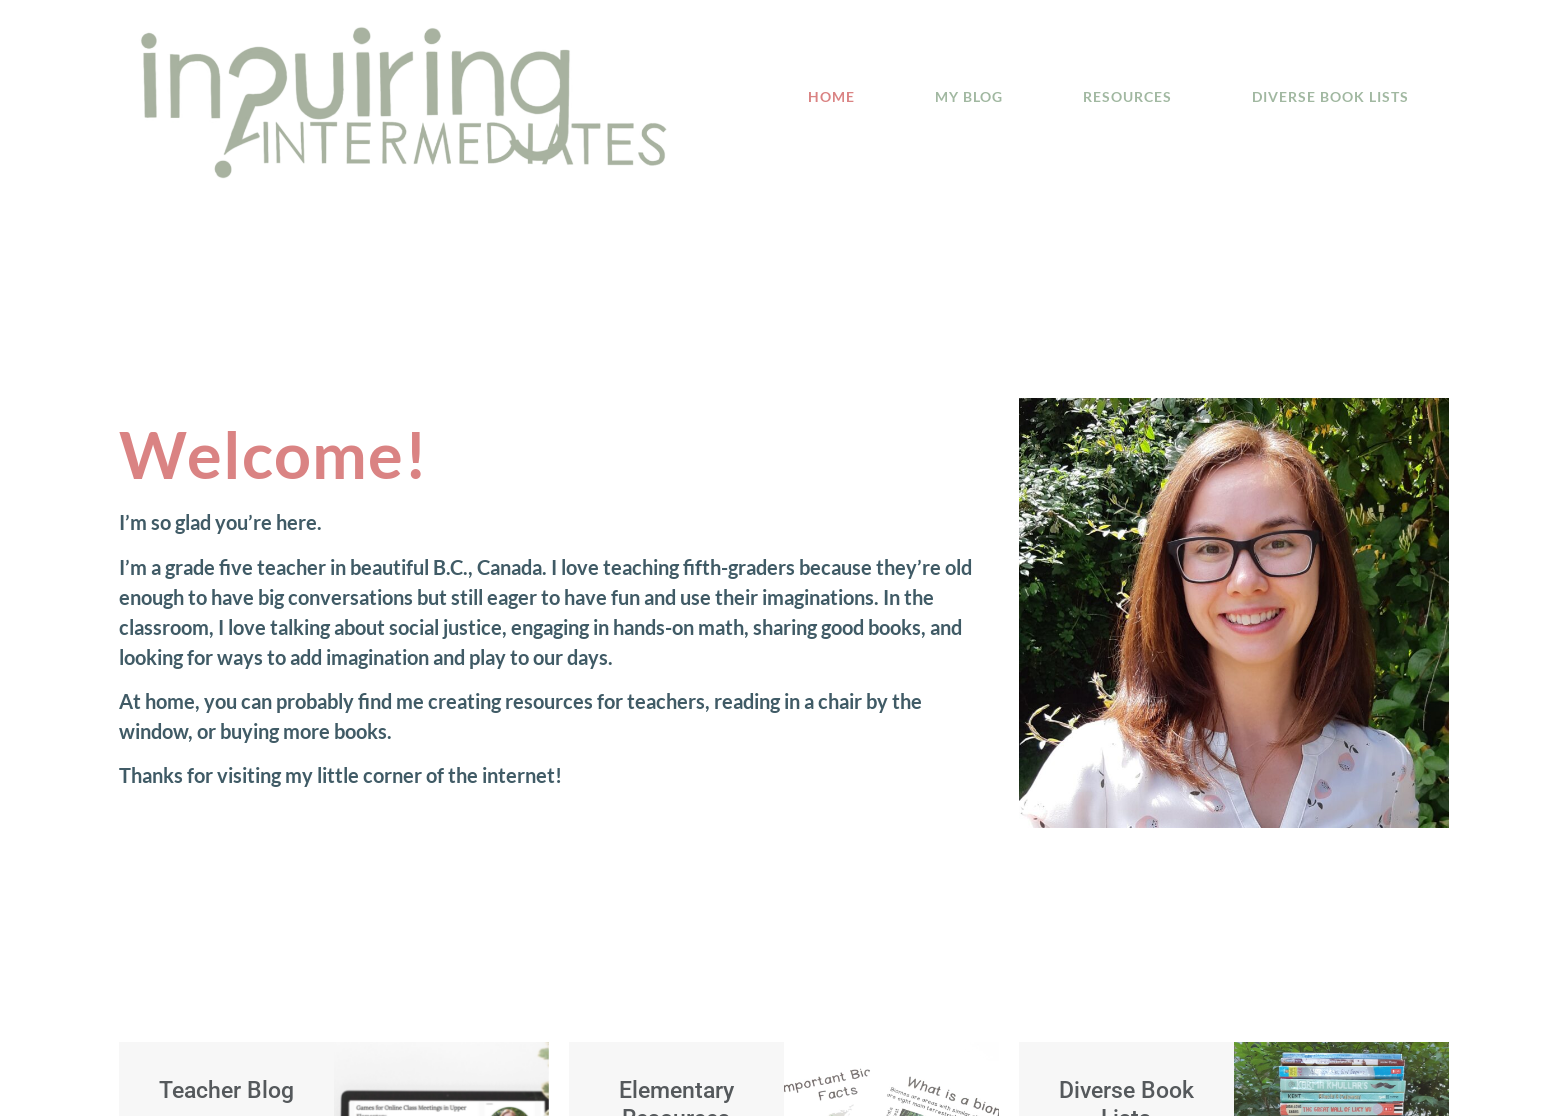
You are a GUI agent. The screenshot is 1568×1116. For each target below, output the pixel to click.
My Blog (969, 96)
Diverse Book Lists (1330, 96)
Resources (1127, 96)
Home (831, 96)
